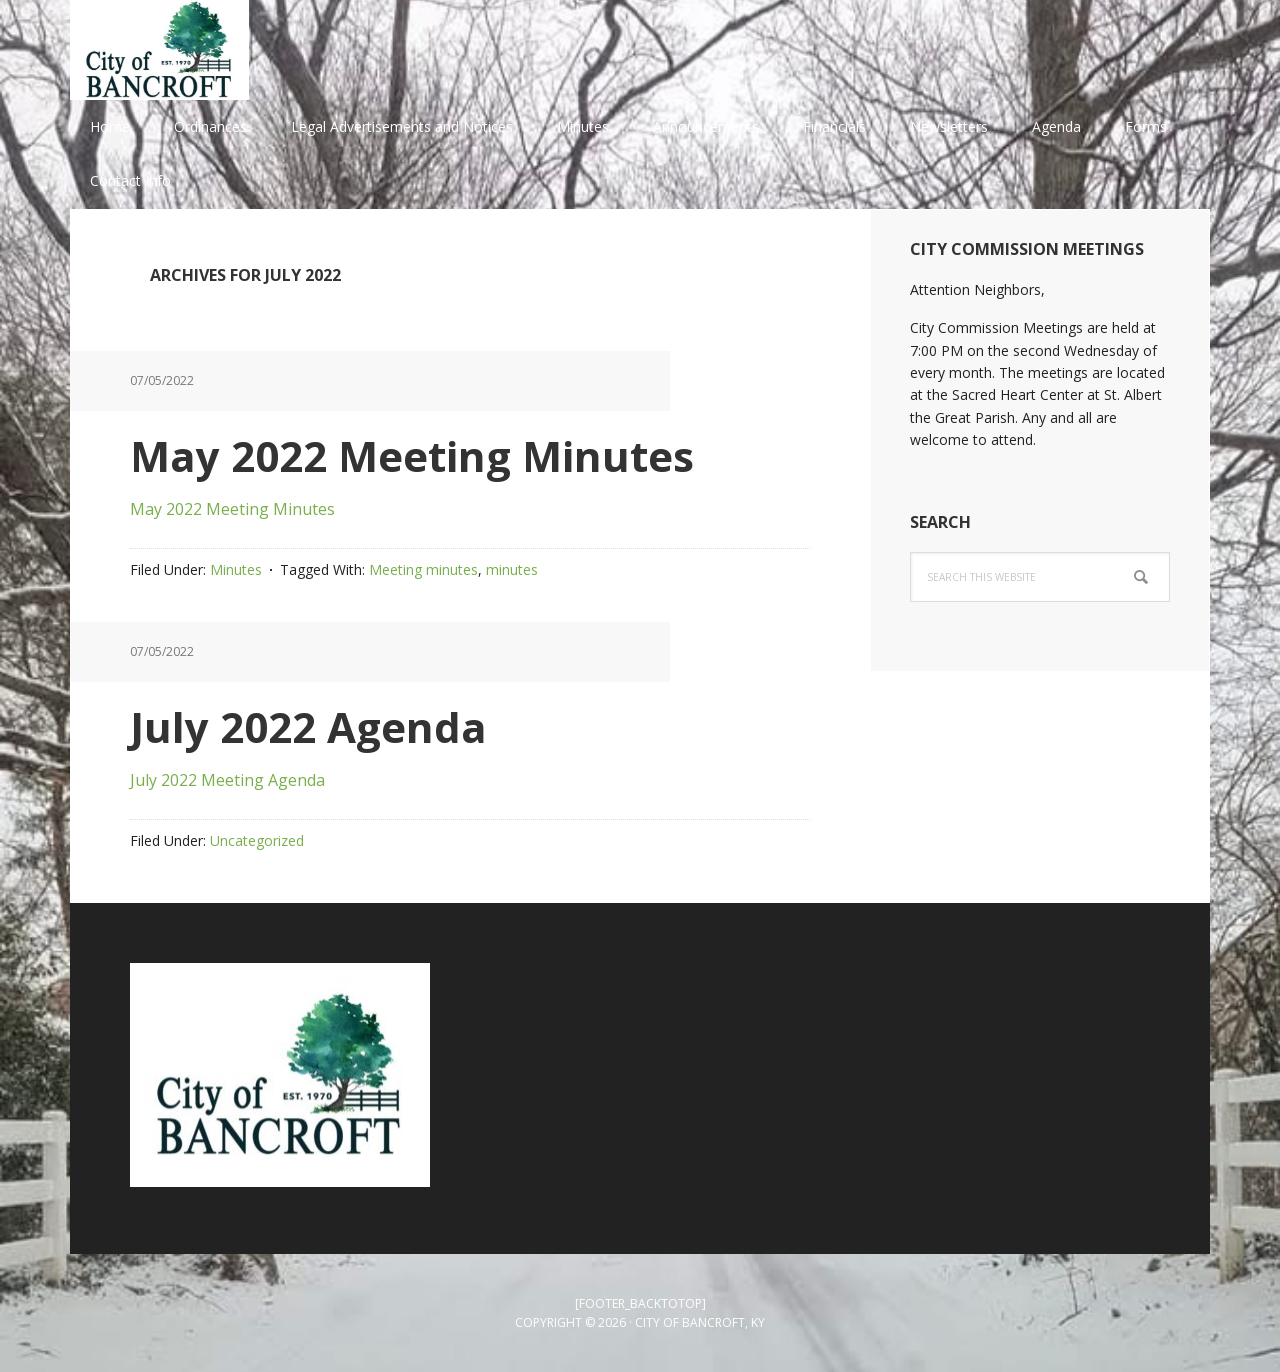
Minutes (236, 569)
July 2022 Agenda (308, 726)
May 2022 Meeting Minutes (412, 455)
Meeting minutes (423, 569)
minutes (512, 569)
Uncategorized (257, 840)
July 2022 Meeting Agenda (227, 780)
